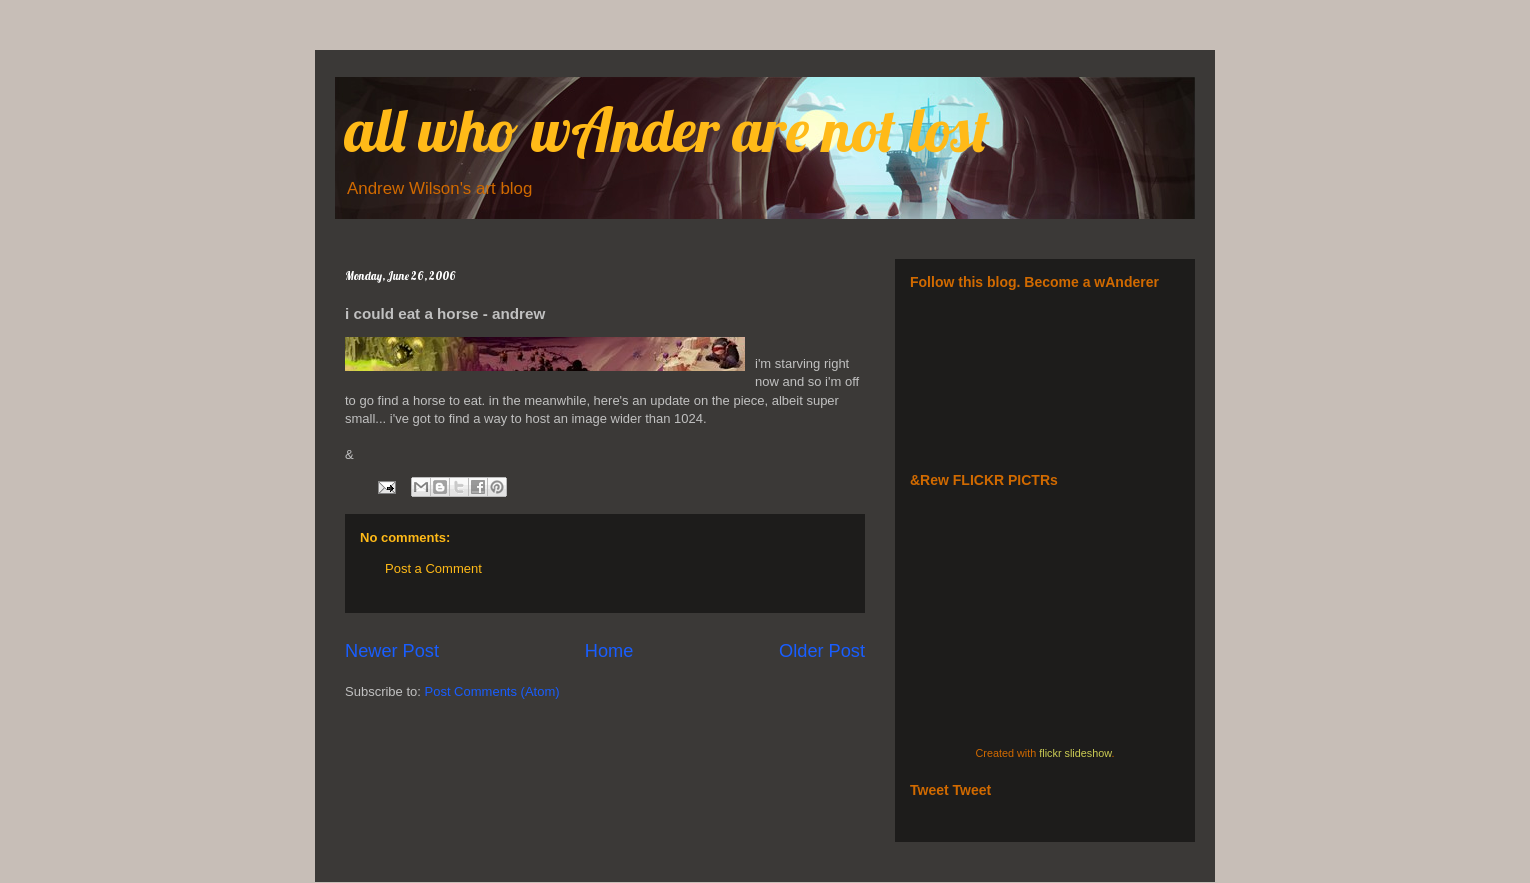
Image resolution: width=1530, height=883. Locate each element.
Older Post (822, 651)
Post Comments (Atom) (492, 691)
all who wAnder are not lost (667, 129)
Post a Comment (433, 568)
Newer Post (392, 651)
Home (609, 651)
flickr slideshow (1075, 753)
